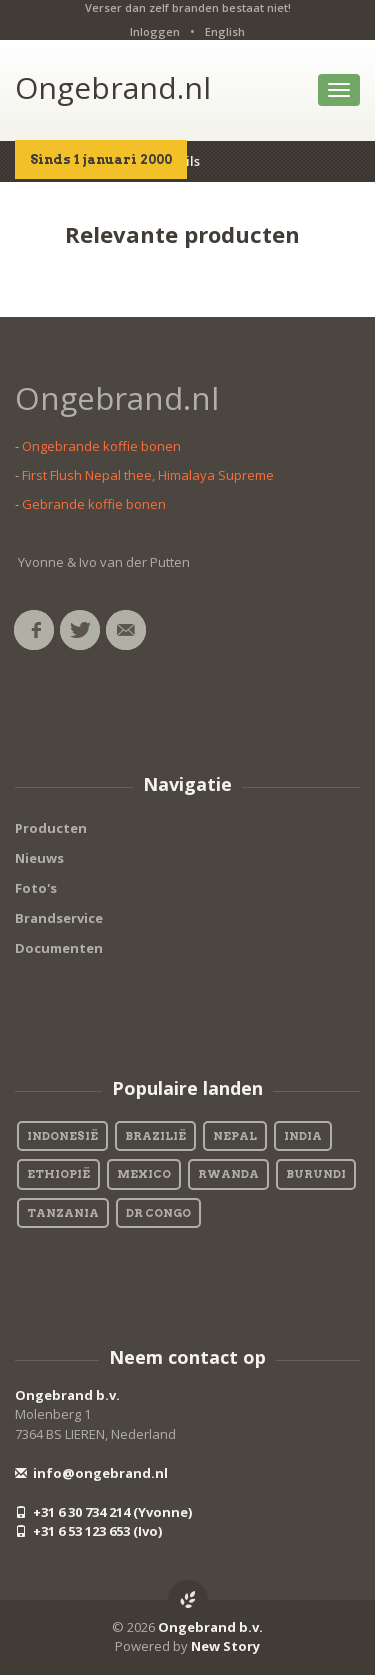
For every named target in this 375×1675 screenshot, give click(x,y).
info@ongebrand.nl (91, 1473)
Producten (51, 828)
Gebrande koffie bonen (94, 504)
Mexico (144, 1174)
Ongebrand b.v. (67, 1395)
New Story (225, 1646)
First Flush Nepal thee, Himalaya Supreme (148, 475)
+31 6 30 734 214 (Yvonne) (103, 1512)
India (303, 1136)
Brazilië (155, 1136)
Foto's (36, 888)
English (225, 31)
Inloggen (155, 31)
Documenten (59, 948)
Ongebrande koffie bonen (101, 446)
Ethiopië (58, 1174)
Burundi (316, 1174)
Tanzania (63, 1213)
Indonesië (62, 1136)
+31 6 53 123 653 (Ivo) (88, 1531)
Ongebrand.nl (113, 87)
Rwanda (228, 1174)
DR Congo (158, 1213)
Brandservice (59, 918)
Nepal (235, 1136)
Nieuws (39, 858)
